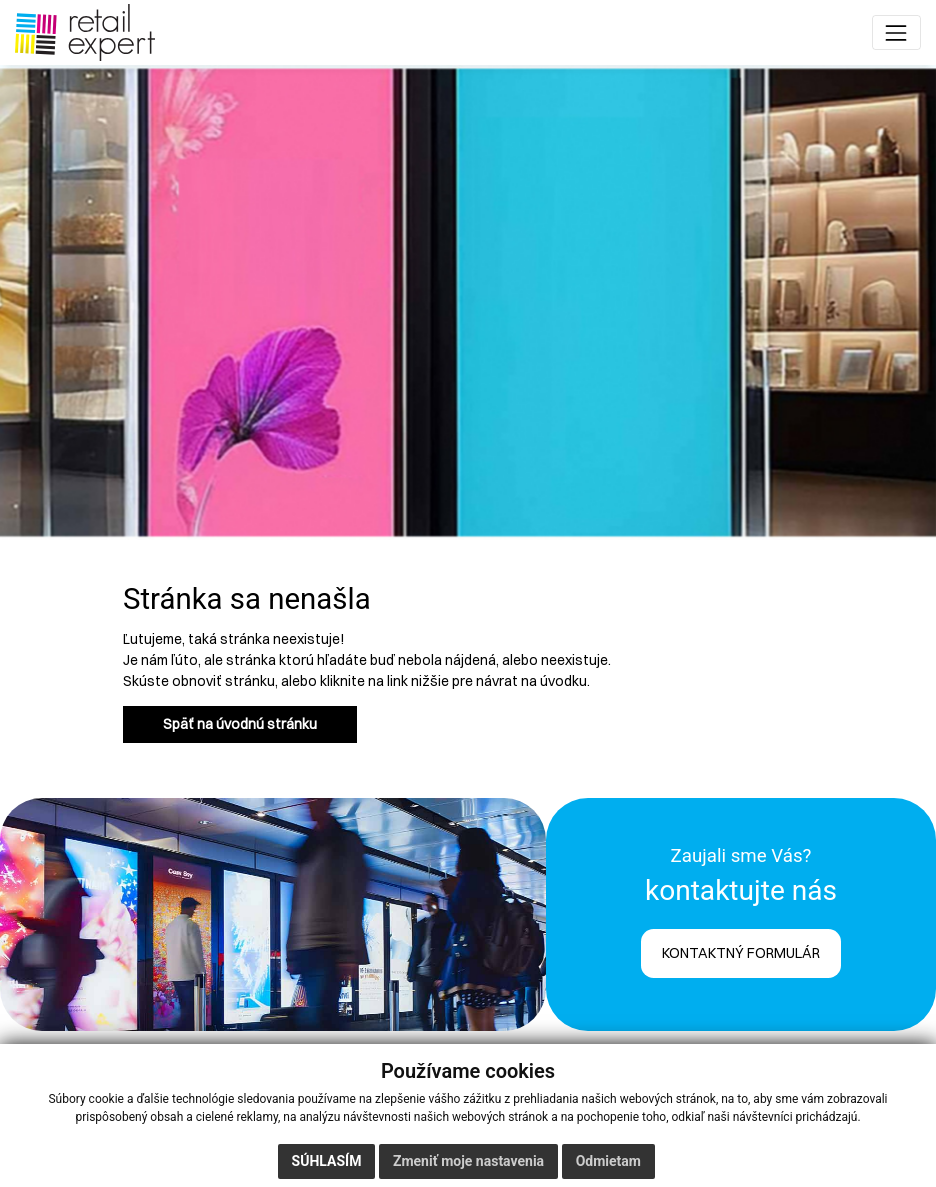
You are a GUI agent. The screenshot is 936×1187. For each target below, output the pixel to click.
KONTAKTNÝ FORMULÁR (741, 953)
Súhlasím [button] (327, 1161)
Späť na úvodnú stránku (240, 724)
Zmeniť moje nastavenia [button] (468, 1161)
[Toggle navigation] (896, 32)
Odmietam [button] (608, 1161)
